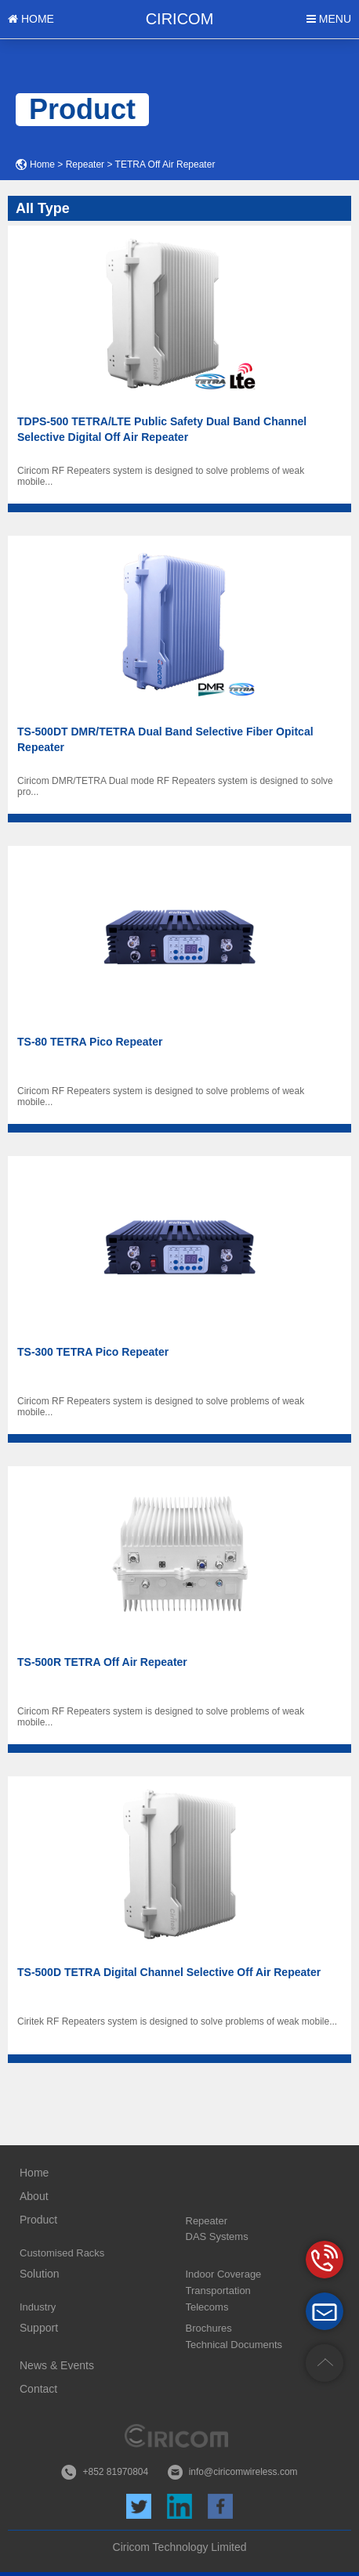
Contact (38, 2389)
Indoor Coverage (224, 2274)
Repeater (85, 164)
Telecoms (207, 2307)
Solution (40, 2273)
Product (38, 2219)
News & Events (57, 2365)
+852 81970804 (115, 2471)
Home (42, 164)
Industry (38, 2307)
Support (39, 2327)
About (34, 2196)
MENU (328, 19)
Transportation (218, 2290)
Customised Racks (62, 2253)
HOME (31, 19)
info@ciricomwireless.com (243, 2471)
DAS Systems (217, 2236)
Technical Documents (234, 2344)
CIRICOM (180, 18)
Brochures (209, 2328)
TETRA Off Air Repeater (165, 164)
